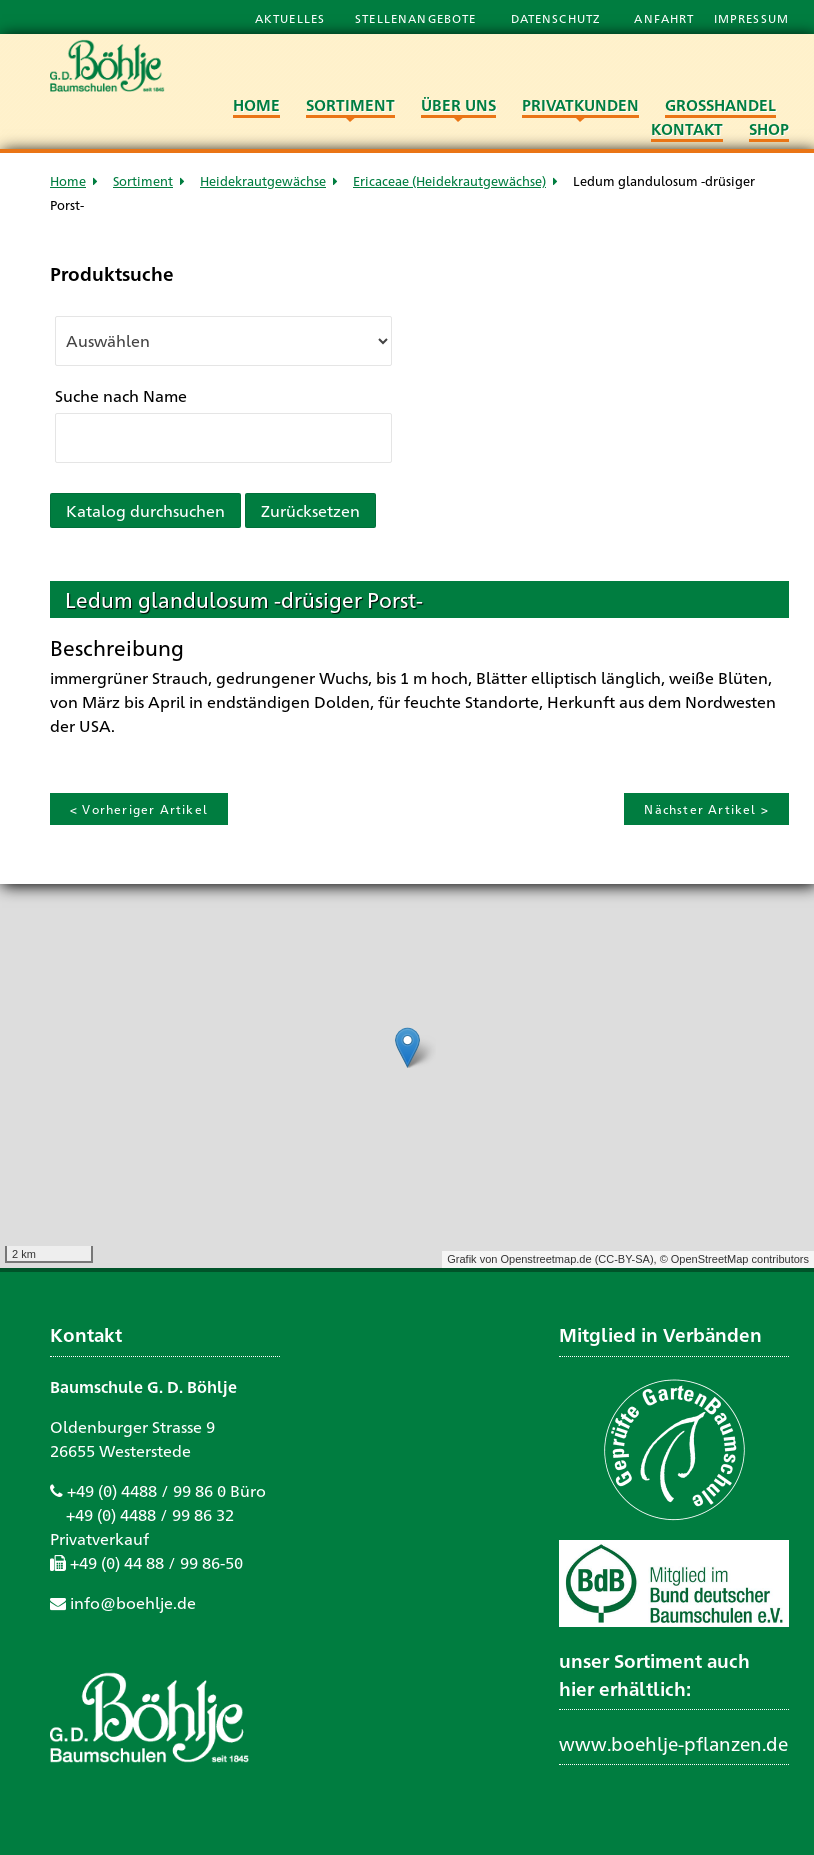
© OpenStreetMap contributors (734, 1259)
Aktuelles (290, 18)
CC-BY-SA (624, 1259)
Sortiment (143, 180)
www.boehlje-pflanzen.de (673, 1743)
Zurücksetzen (310, 510)
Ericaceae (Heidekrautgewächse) (449, 180)
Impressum (751, 18)
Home (68, 180)
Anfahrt (666, 18)
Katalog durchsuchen (145, 510)
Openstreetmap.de (545, 1259)
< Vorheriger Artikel (139, 809)
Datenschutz (558, 18)
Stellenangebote (417, 18)
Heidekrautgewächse (263, 180)
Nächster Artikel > (706, 809)
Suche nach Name (121, 395)
